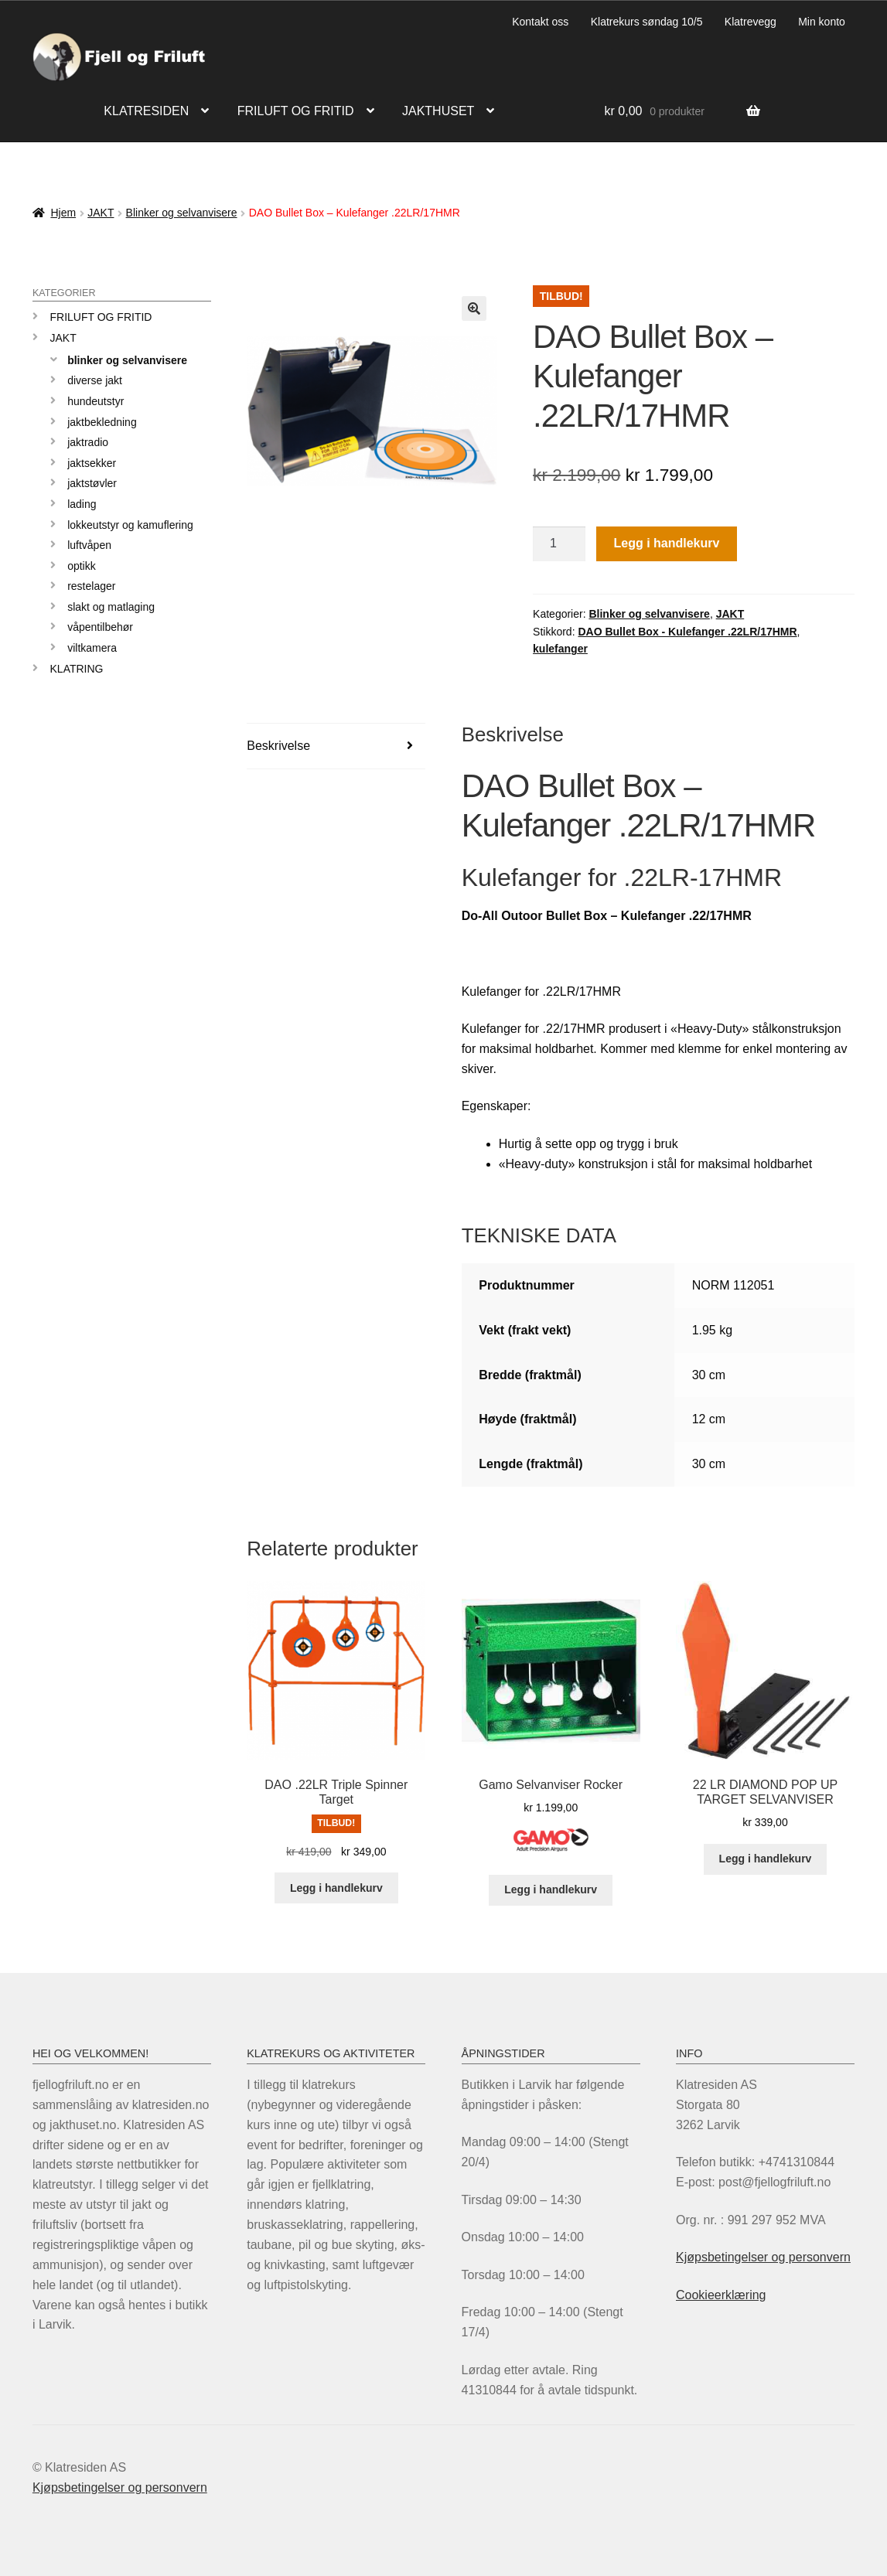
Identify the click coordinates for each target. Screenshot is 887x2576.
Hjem (63, 212)
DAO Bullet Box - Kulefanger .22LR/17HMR (687, 631)
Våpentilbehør (100, 627)
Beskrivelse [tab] (278, 745)
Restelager (91, 586)
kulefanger (560, 648)
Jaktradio (87, 442)
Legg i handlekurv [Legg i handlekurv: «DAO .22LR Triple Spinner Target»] (336, 1888)
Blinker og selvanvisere (181, 212)
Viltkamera (92, 648)
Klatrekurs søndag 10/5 (647, 21)
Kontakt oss (540, 21)
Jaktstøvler (92, 483)
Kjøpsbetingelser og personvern (763, 2257)
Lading (81, 504)
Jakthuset (438, 111)
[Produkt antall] (559, 544)
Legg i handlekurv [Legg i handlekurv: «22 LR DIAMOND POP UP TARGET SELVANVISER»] (765, 1858)
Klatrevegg (750, 21)
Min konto (821, 21)
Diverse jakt (94, 380)
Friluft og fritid (295, 111)
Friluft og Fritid (101, 317)
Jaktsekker (91, 463)
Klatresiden (146, 111)
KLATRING (77, 669)
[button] (474, 308)
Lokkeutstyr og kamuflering (130, 525)
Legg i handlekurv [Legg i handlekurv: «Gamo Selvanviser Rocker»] (550, 1889)
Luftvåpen (89, 545)
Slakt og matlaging (111, 607)
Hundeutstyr (95, 401)
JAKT (100, 212)
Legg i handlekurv (666, 543)
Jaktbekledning (102, 422)
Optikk (81, 566)
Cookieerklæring (721, 2295)
